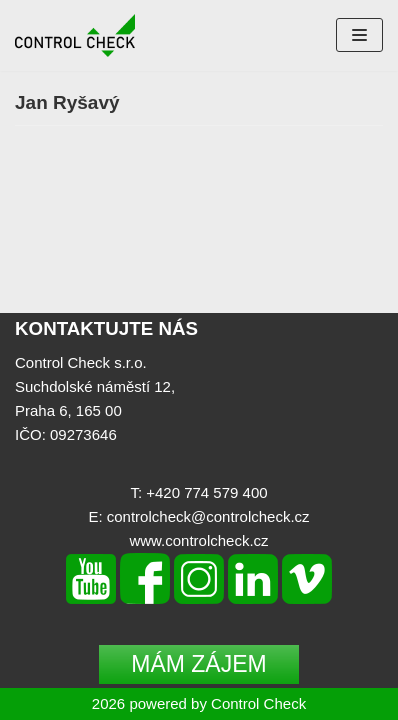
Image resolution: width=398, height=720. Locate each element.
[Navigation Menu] (359, 35)
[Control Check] (75, 35)
